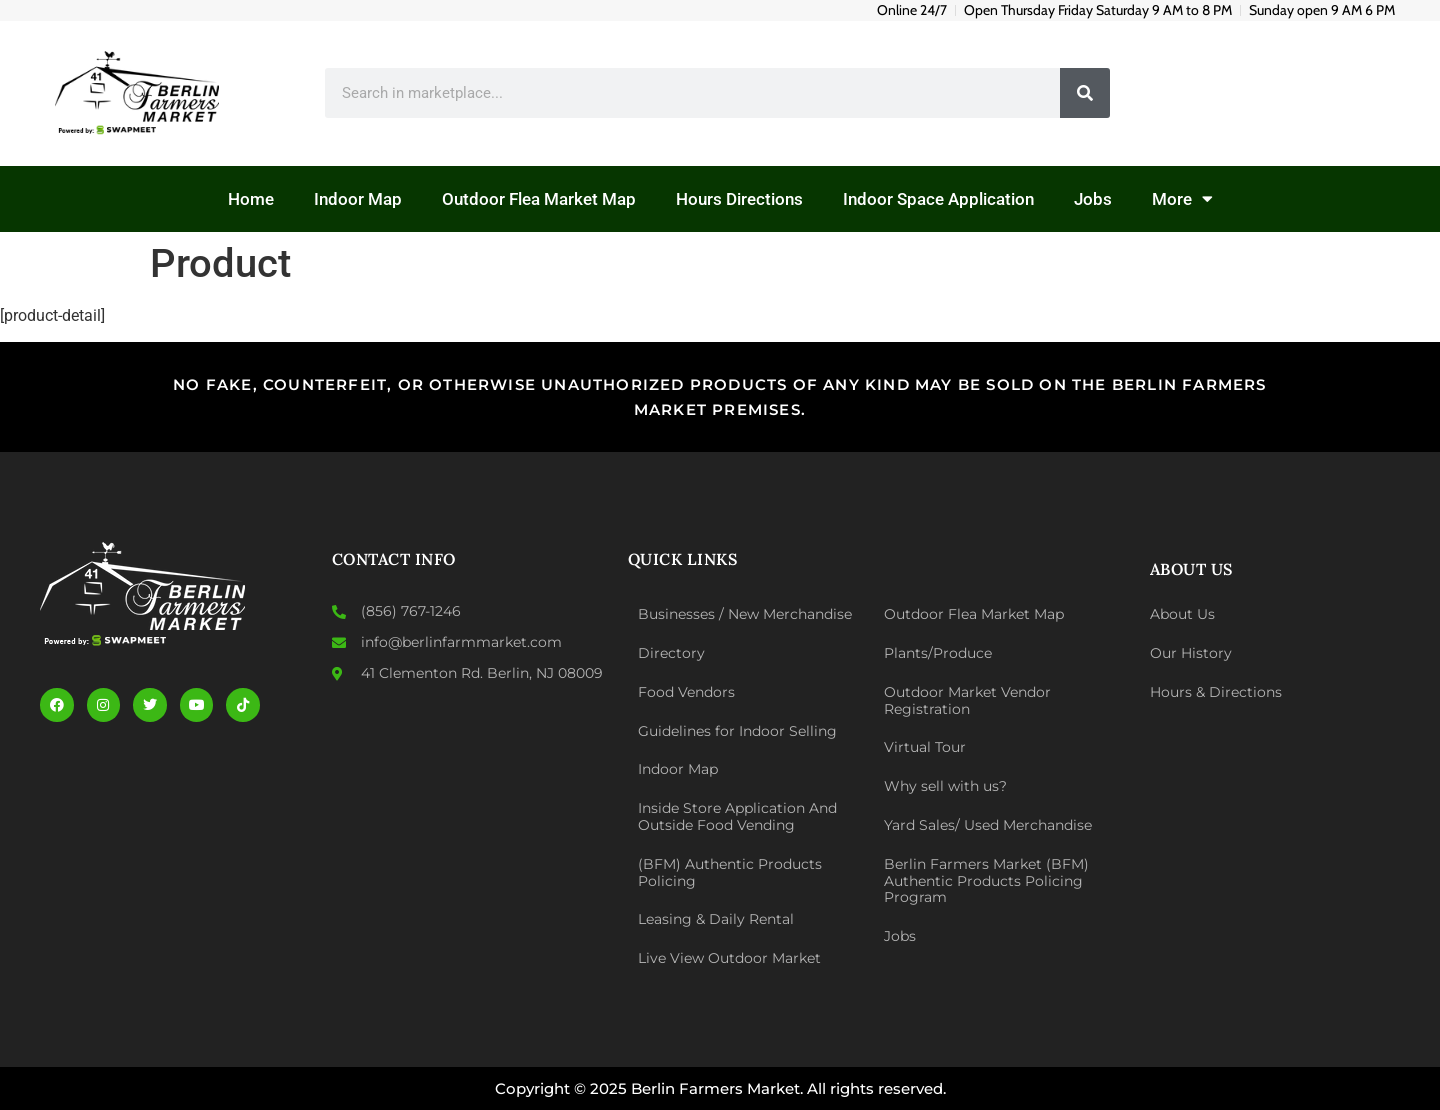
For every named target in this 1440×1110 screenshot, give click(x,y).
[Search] (1085, 93)
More (1182, 198)
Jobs (1093, 199)
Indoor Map (358, 199)
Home (251, 199)
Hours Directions (739, 199)
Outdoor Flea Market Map (539, 199)
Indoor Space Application (938, 199)
